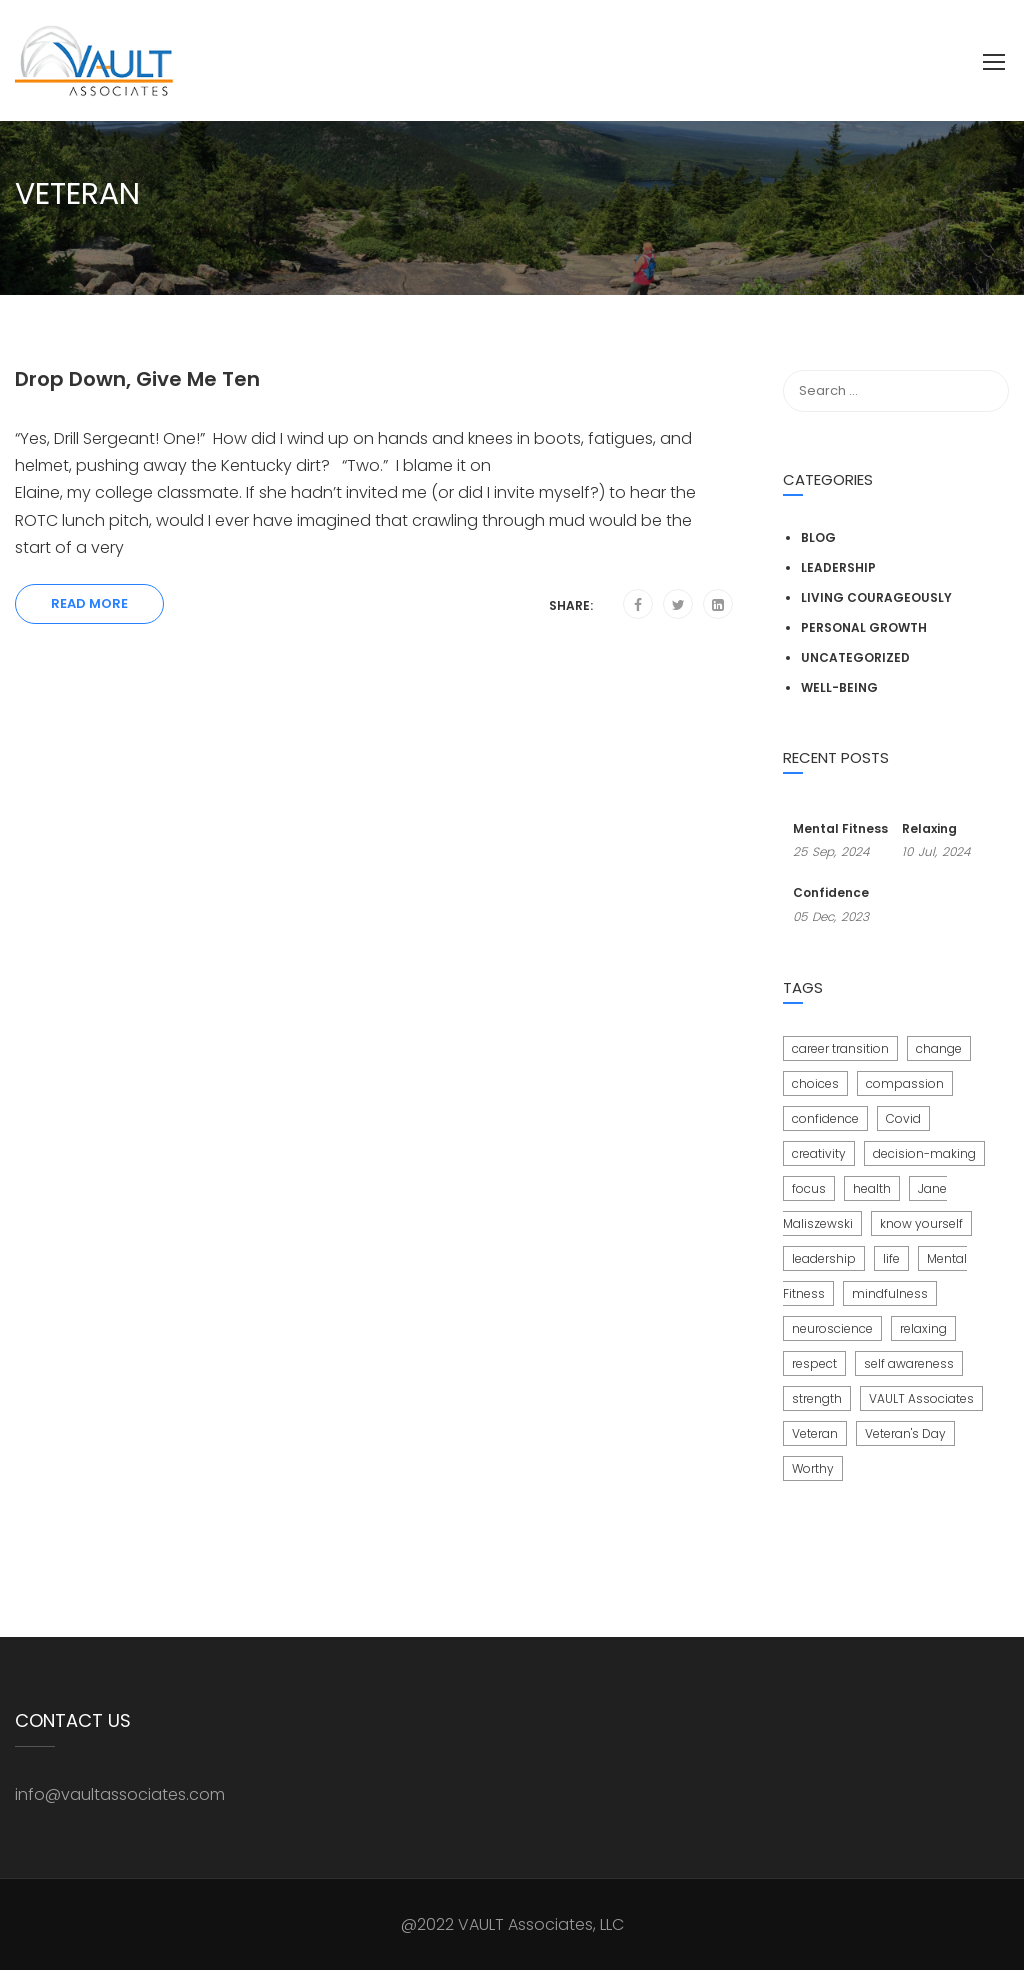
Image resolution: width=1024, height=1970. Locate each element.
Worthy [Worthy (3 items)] (813, 1468)
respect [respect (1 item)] (814, 1363)
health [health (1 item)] (872, 1188)
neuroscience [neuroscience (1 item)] (832, 1328)
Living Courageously (876, 597)
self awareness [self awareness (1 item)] (909, 1363)
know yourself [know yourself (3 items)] (921, 1223)
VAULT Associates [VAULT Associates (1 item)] (921, 1398)
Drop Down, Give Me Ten (137, 379)
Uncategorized (855, 657)
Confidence (831, 892)
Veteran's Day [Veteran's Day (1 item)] (905, 1433)
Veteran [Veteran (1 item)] (815, 1433)
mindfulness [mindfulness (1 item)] (890, 1293)
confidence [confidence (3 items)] (825, 1118)
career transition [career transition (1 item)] (840, 1048)
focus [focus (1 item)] (809, 1188)
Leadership (838, 567)
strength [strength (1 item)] (817, 1398)
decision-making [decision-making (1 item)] (924, 1153)
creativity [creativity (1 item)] (819, 1153)
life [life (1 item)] (891, 1258)
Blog (818, 537)
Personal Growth (864, 627)
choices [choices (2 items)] (815, 1083)
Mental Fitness (840, 828)
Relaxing (929, 828)
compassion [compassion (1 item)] (905, 1083)
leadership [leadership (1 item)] (824, 1258)
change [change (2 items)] (939, 1048)
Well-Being (839, 687)
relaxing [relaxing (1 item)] (923, 1328)
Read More (89, 603)
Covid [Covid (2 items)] (903, 1118)
